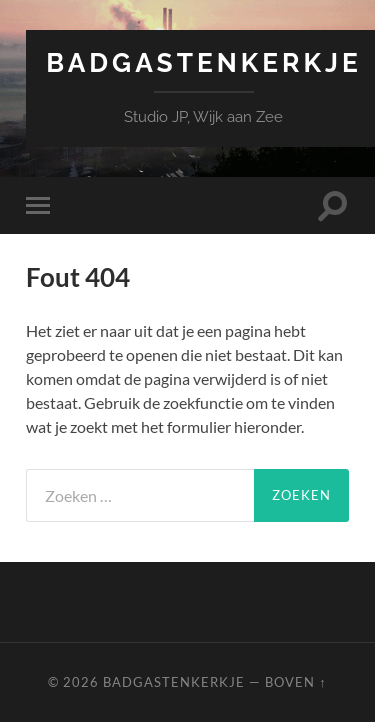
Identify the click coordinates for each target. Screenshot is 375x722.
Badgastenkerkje (203, 62)
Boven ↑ (295, 682)
